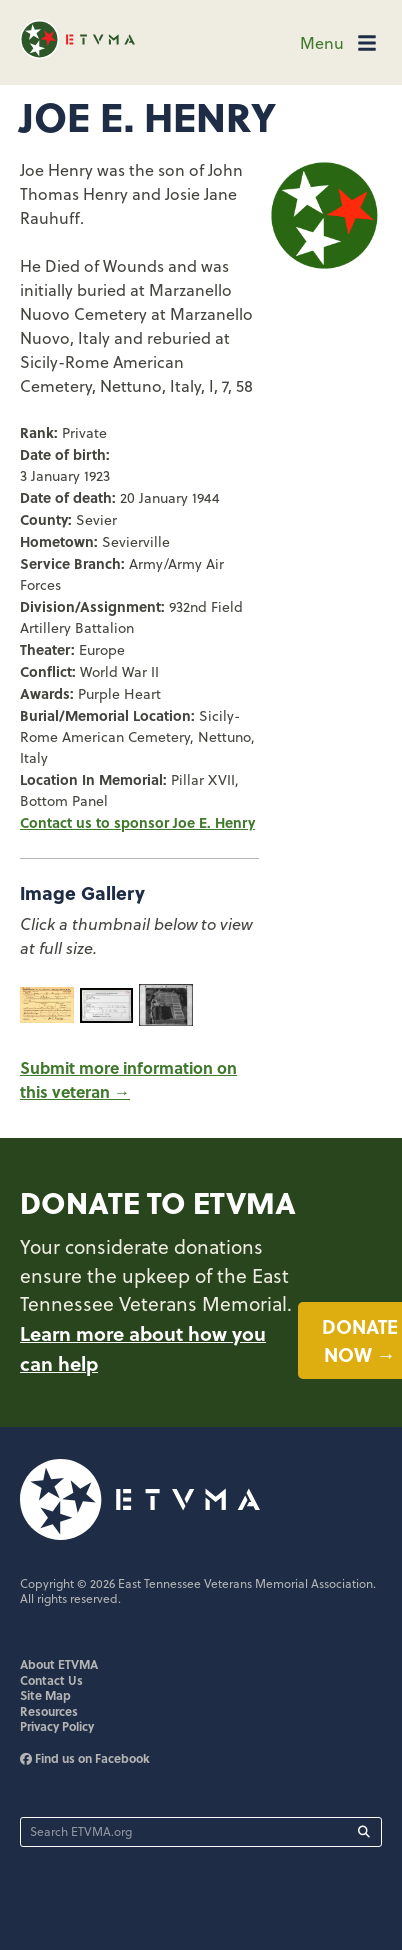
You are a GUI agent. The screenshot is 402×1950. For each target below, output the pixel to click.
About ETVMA (59, 1664)
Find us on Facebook (85, 1758)
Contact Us (51, 1680)
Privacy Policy (57, 1726)
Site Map (45, 1695)
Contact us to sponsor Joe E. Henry (137, 822)
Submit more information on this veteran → (128, 1079)
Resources (49, 1711)
